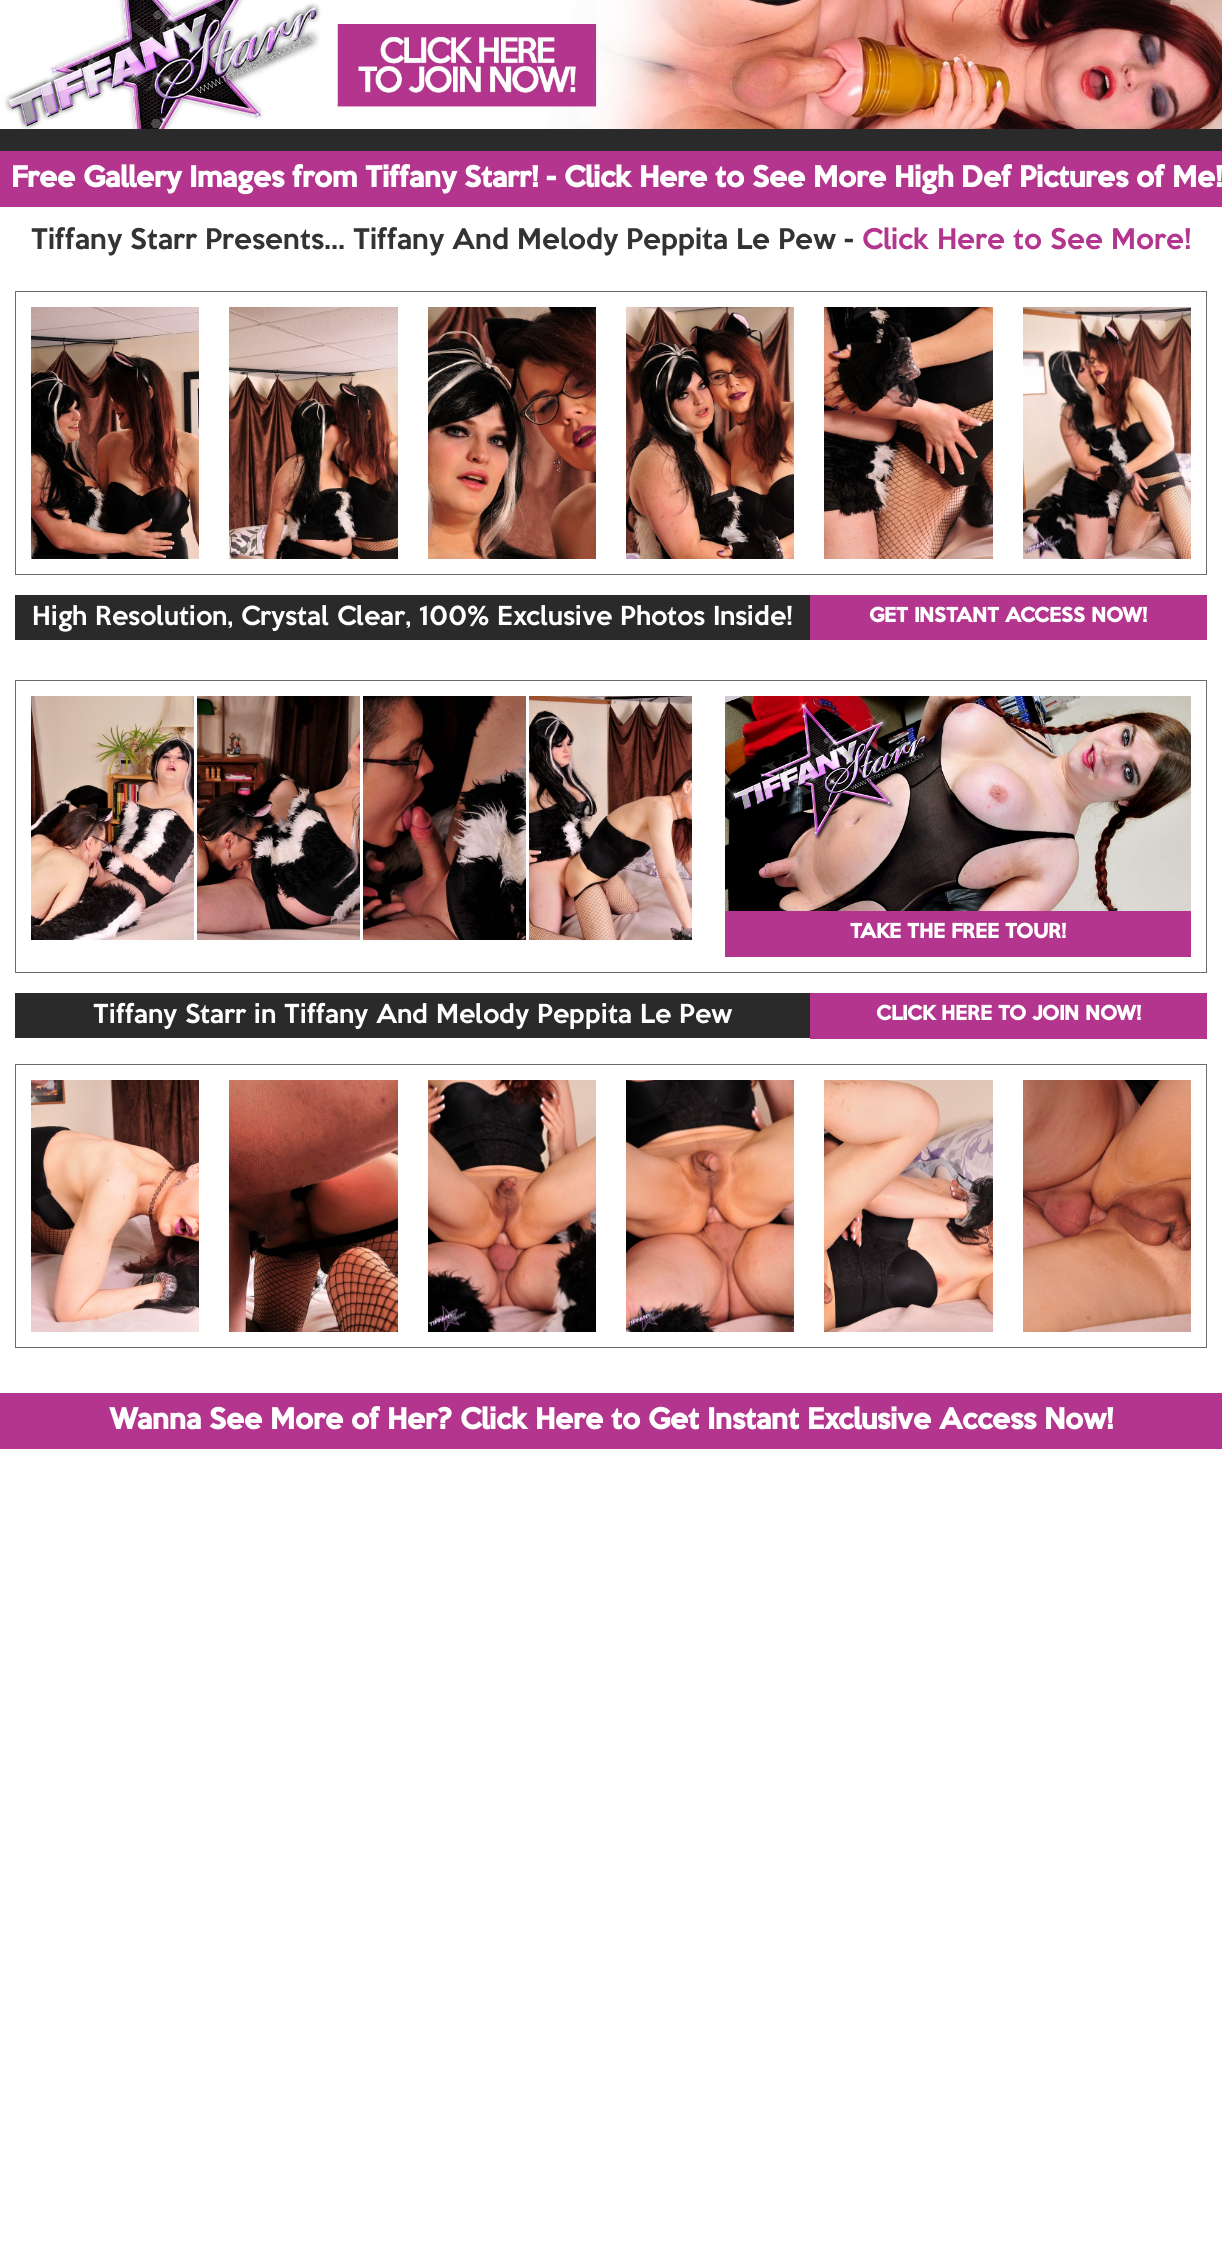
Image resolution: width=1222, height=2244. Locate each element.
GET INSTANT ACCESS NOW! (1008, 617)
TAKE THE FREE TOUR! (958, 933)
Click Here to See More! (1026, 241)
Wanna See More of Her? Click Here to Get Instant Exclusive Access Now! (611, 1421)
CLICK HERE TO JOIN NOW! (1008, 1015)
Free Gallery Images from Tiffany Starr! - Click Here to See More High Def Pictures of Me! (616, 179)
